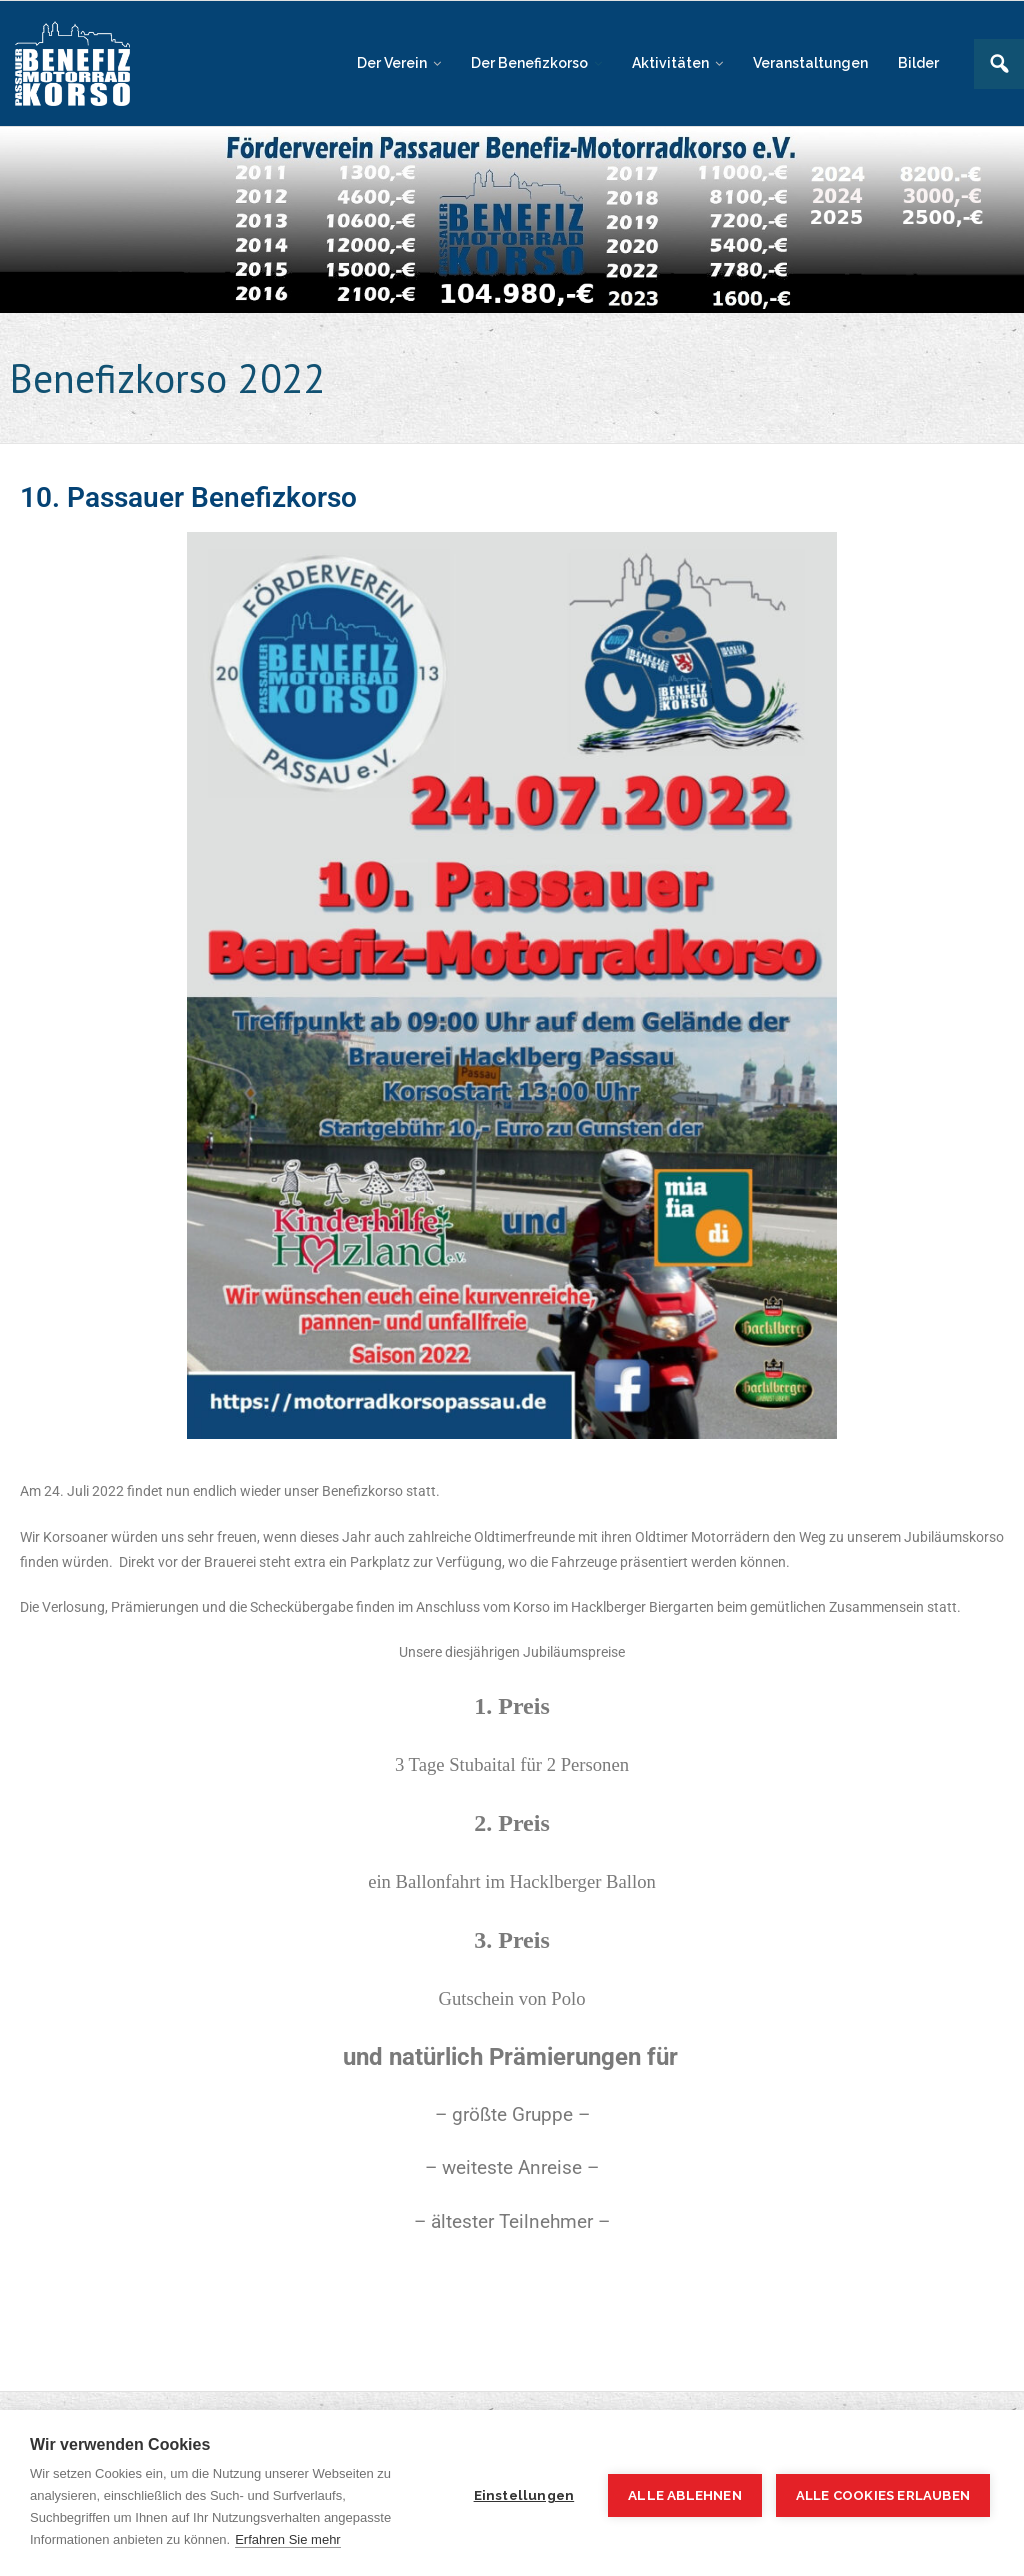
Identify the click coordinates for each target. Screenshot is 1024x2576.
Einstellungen (524, 2495)
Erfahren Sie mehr (288, 2539)
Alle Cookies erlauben (883, 2495)
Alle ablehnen (685, 2495)
